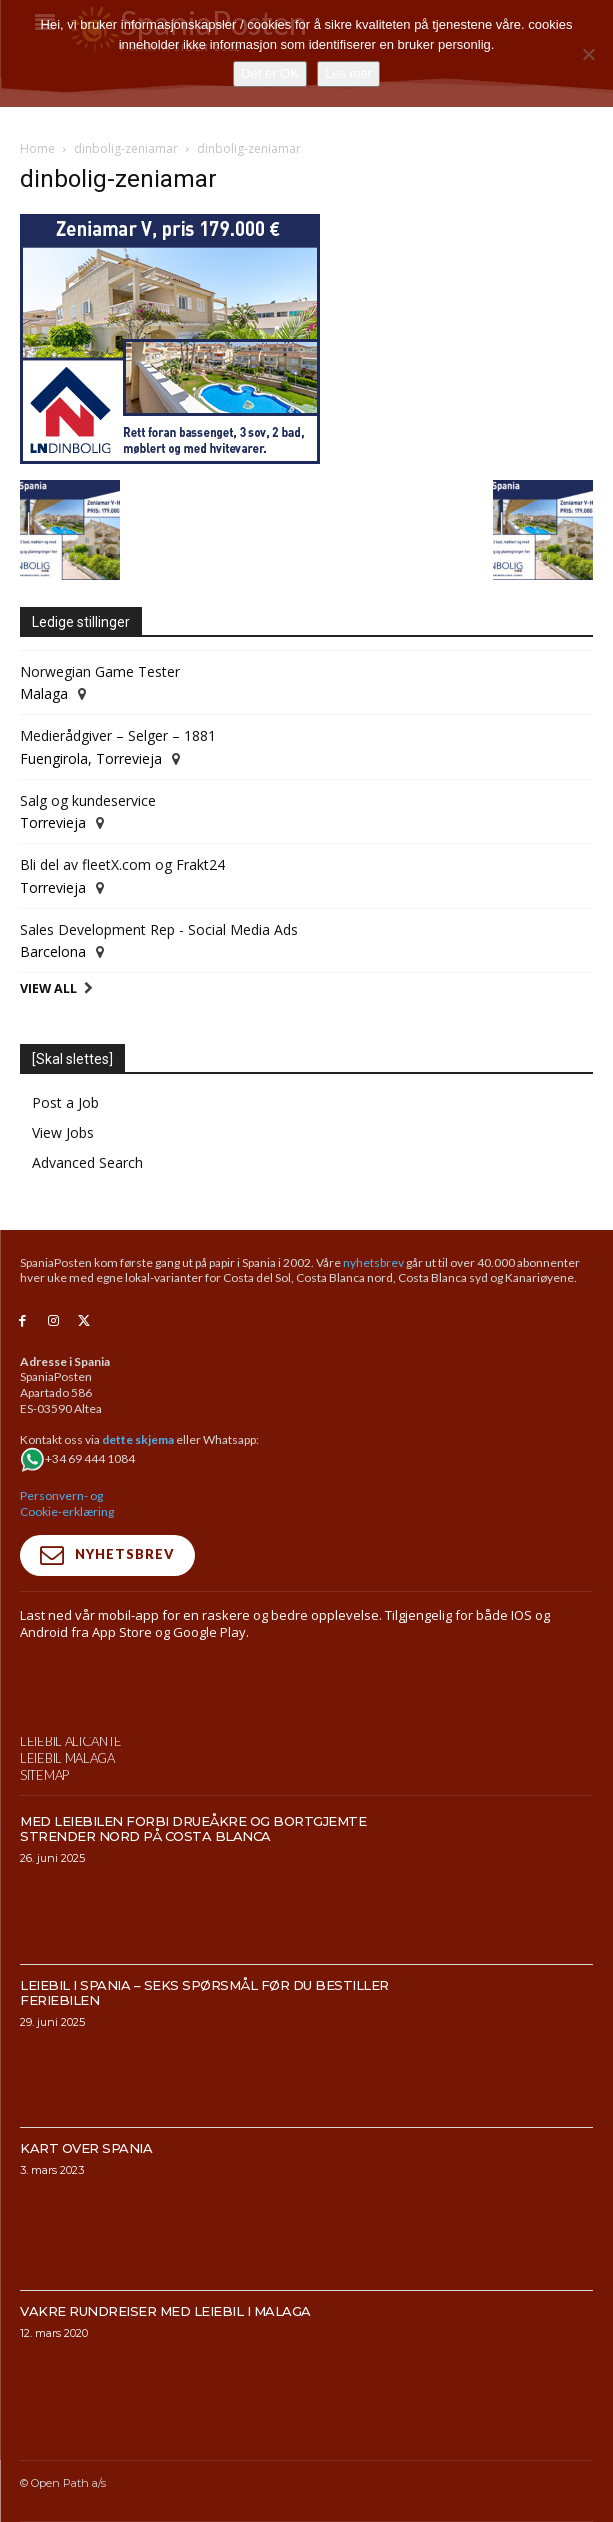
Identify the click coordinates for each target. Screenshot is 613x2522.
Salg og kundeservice (88, 800)
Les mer (348, 73)
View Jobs (63, 1132)
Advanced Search (87, 1162)
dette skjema (138, 1439)
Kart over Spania (86, 2191)
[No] (588, 54)
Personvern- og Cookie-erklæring (67, 1503)
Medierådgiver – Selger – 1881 (118, 735)
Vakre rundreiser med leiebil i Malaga (165, 2354)
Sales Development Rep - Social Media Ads (159, 929)
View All (48, 988)
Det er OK (270, 73)
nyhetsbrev (373, 1262)
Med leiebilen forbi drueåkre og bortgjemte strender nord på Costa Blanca (193, 1871)
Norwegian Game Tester (100, 671)
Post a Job (65, 1102)
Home (37, 148)
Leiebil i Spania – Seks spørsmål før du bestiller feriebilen (204, 2034)
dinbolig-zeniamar (126, 148)
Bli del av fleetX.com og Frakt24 (122, 864)
